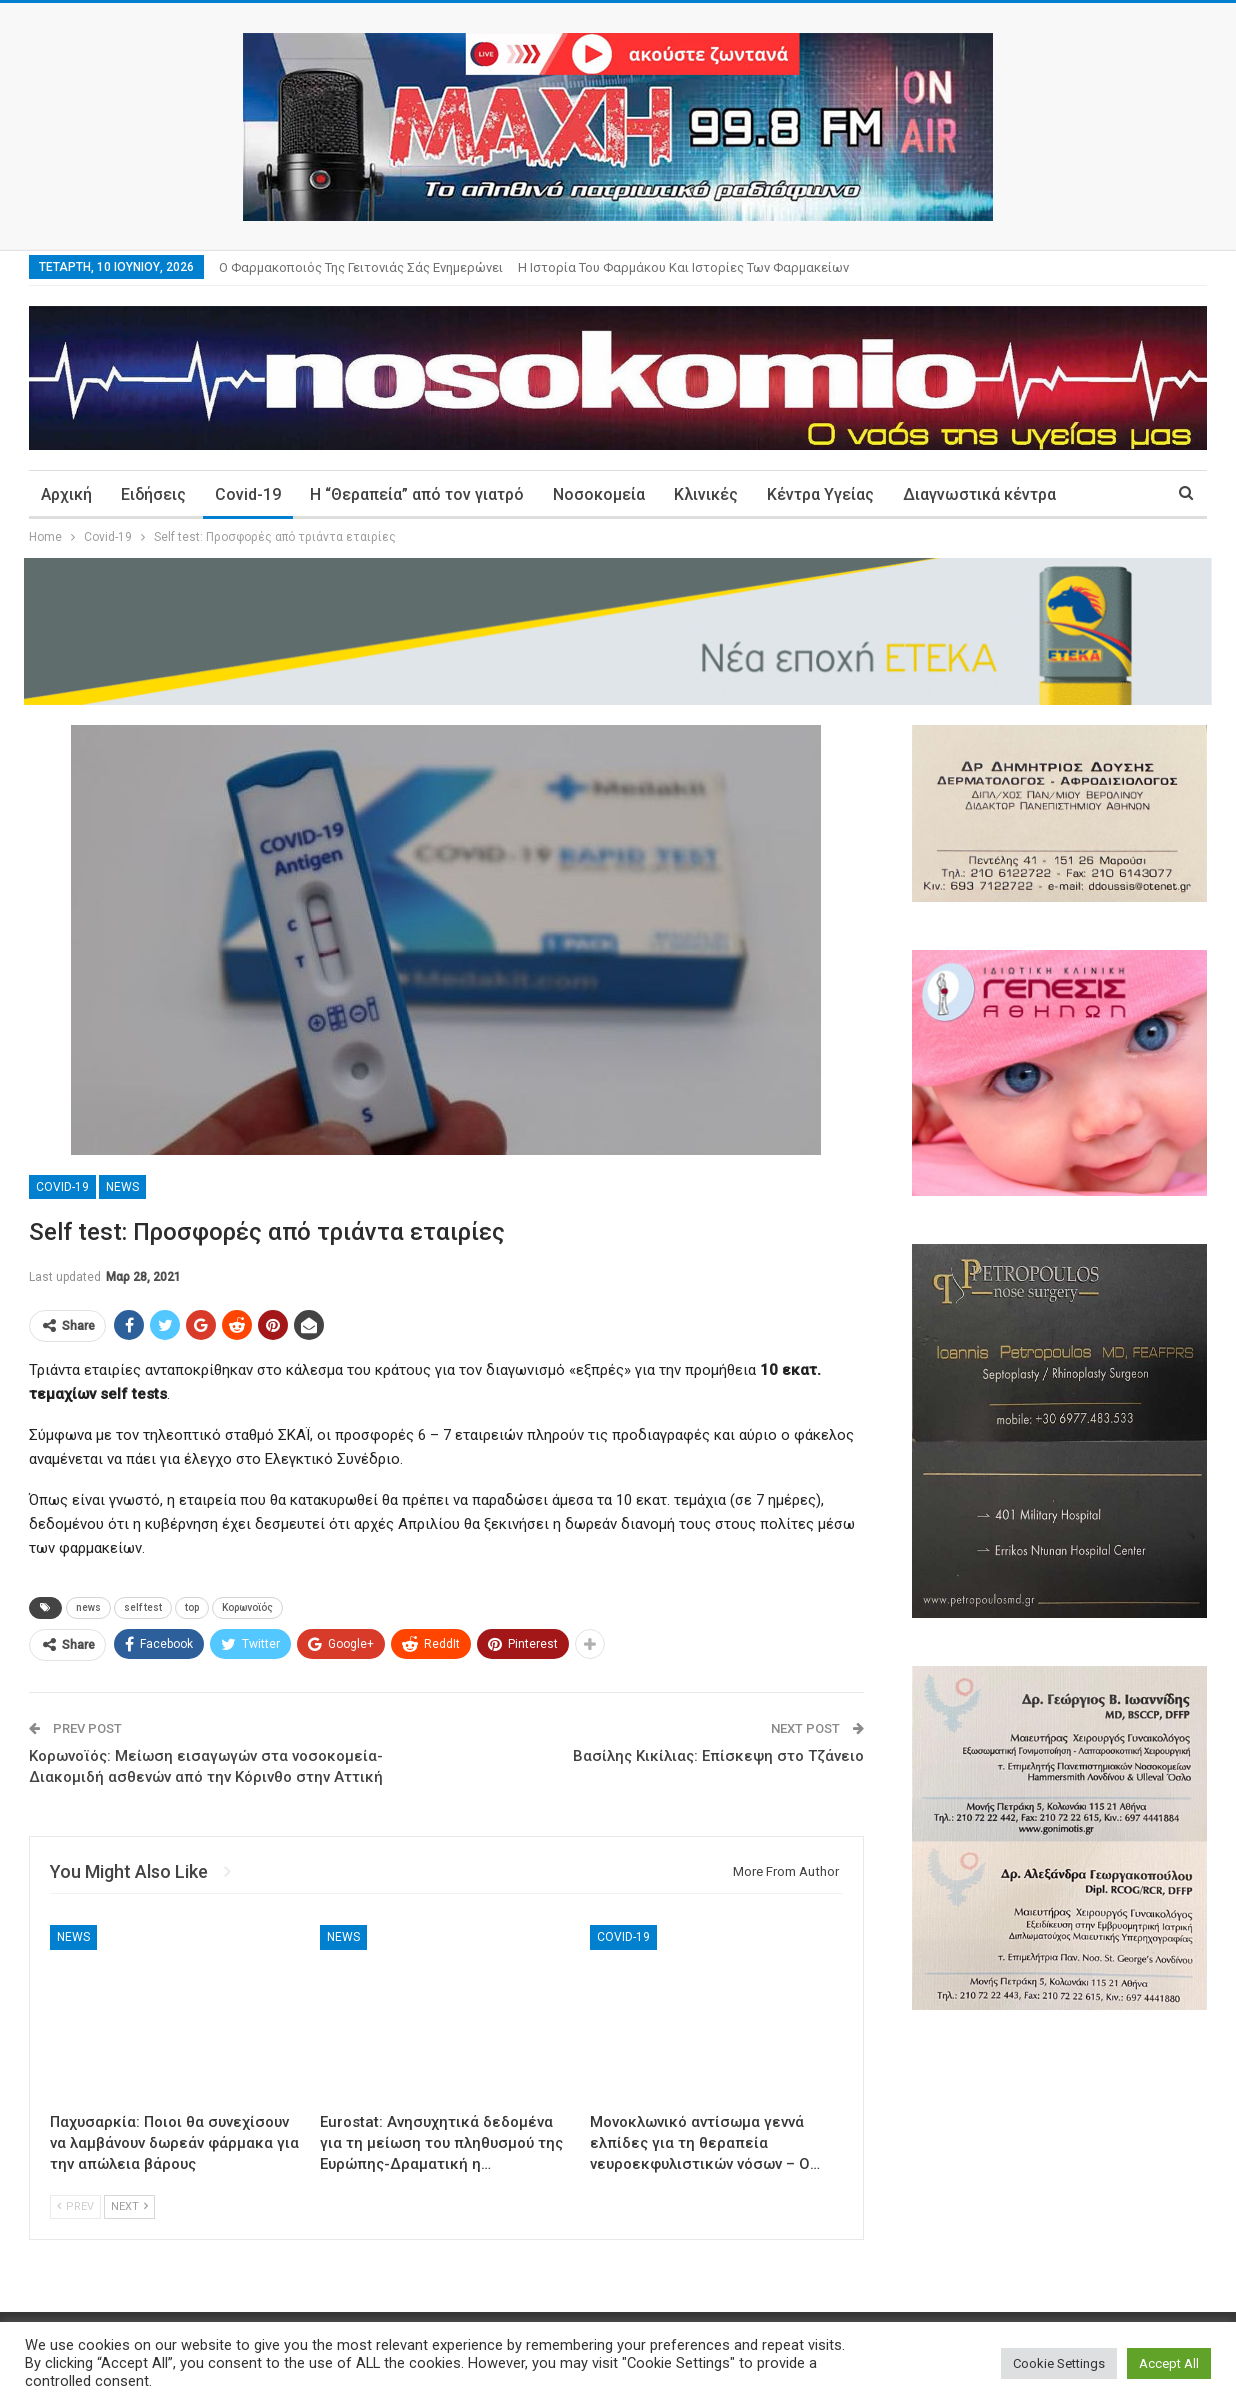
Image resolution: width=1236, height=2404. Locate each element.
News (122, 1187)
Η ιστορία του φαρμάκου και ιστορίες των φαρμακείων (683, 267)
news (88, 1607)
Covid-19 (248, 494)
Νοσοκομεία (599, 494)
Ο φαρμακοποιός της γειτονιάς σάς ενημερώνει (361, 267)
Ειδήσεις (153, 494)
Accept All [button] (1169, 2363)
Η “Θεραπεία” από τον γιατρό (417, 494)
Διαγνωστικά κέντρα (979, 494)
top (192, 1607)
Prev (75, 2206)
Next (129, 2206)
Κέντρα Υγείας (820, 494)
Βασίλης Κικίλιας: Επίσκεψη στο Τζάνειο (718, 1756)
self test (143, 1607)
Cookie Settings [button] (1059, 2363)
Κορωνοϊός (247, 1607)
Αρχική (66, 494)
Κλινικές (706, 494)
